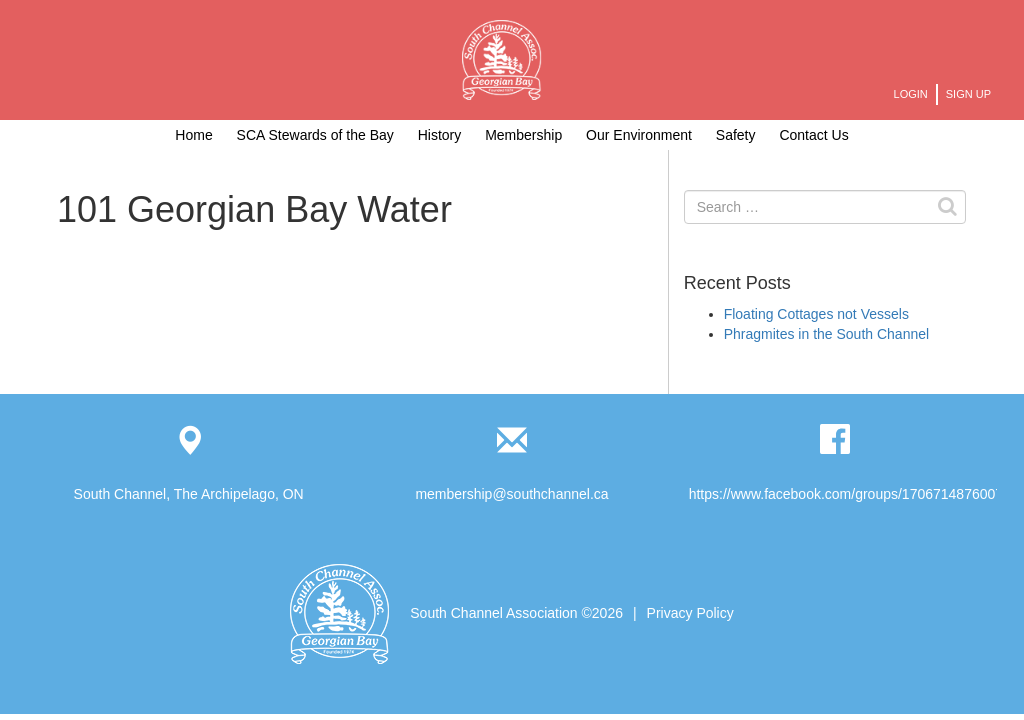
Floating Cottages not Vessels (816, 314)
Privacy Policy (690, 613)
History (440, 135)
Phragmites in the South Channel (826, 334)
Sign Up (968, 94)
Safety (736, 135)
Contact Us (813, 135)
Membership (523, 135)
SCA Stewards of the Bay (315, 135)
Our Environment (639, 135)
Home (193, 135)
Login (911, 94)
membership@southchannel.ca (511, 494)
